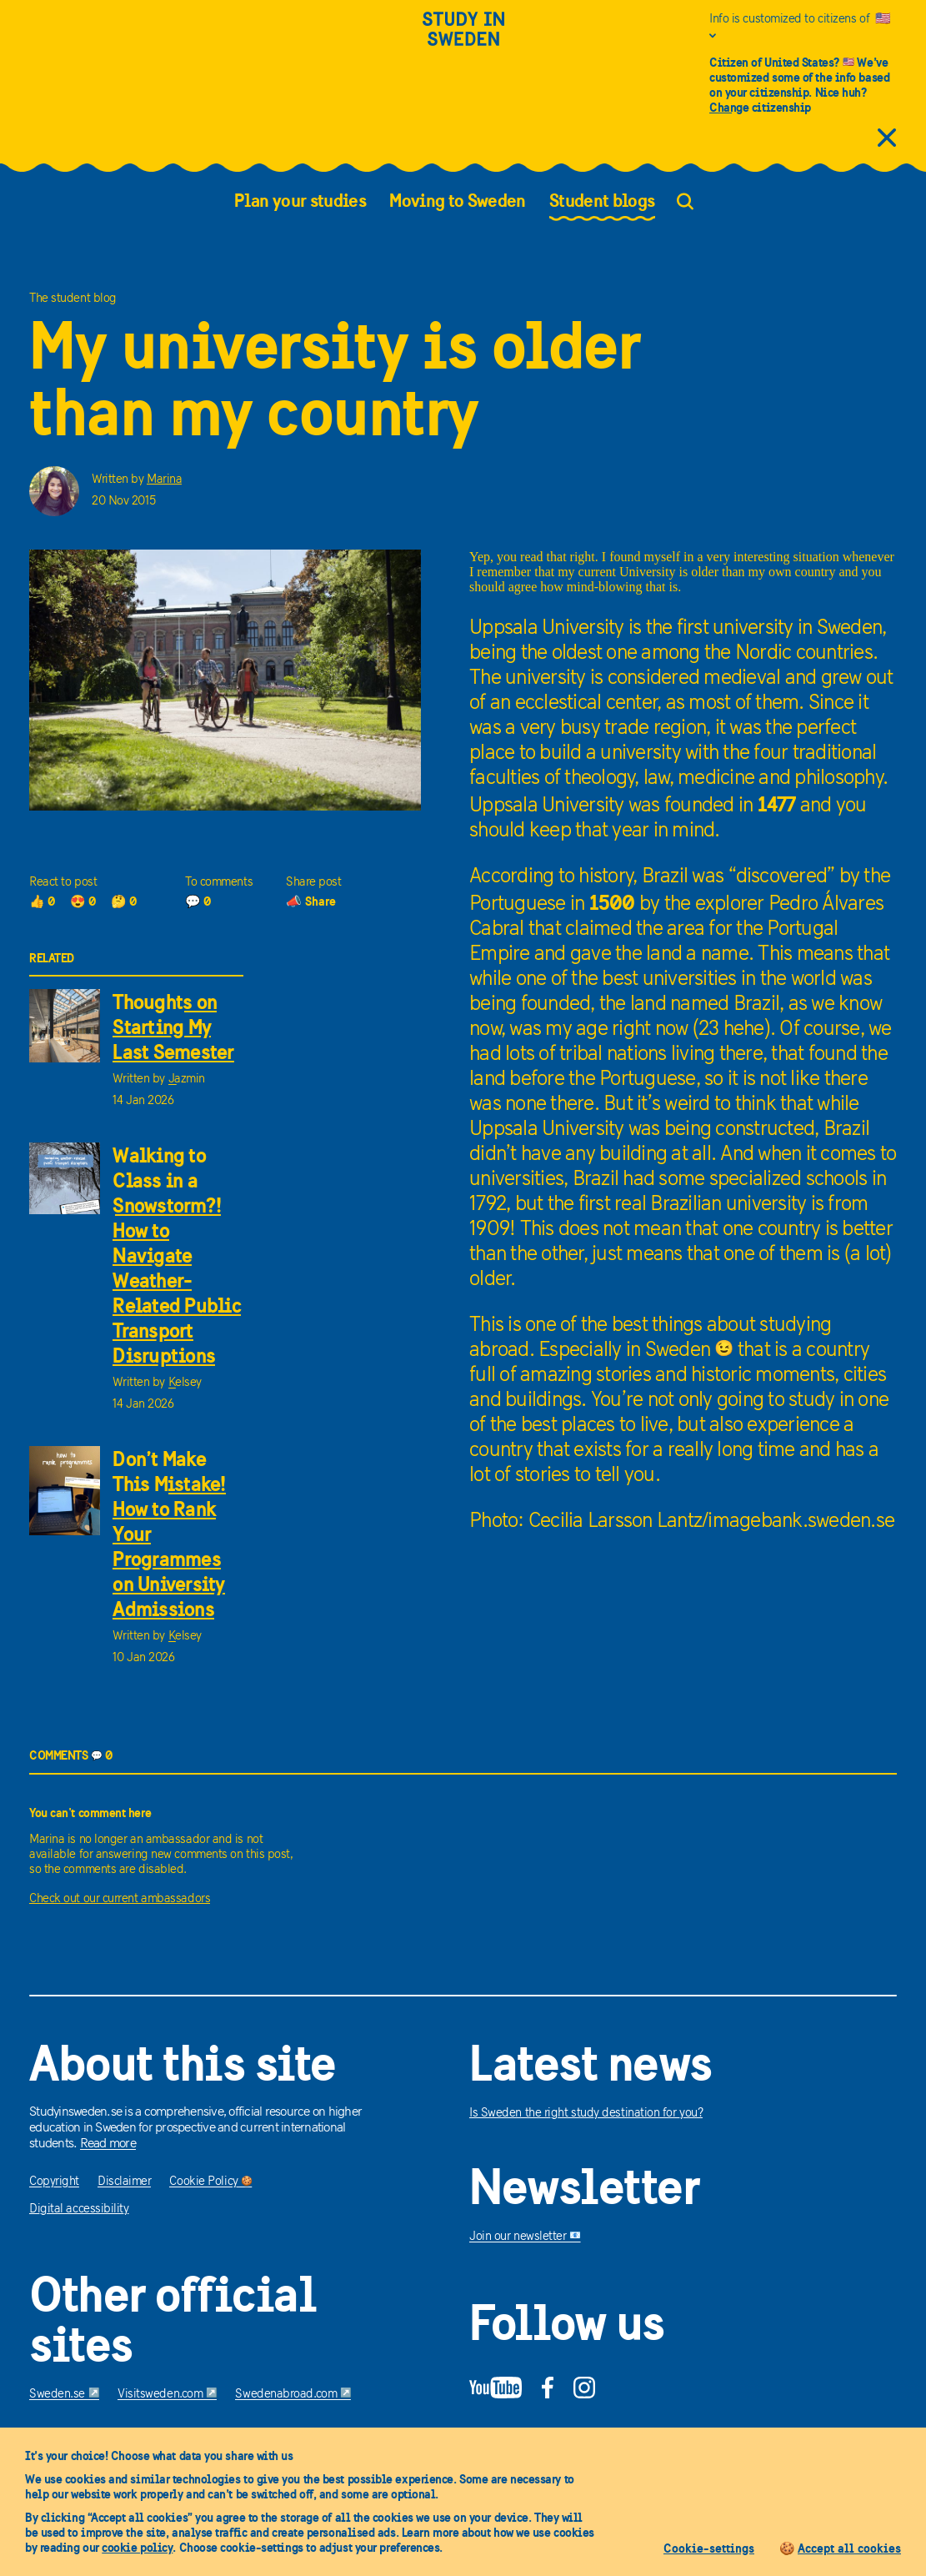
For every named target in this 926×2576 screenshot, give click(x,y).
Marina (164, 480)
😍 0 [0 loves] (83, 901)
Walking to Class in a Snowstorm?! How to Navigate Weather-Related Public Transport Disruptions (177, 1255)
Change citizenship (760, 107)
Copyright (54, 2182)
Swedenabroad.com (293, 2394)
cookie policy (137, 2547)
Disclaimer (125, 2182)
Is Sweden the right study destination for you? (586, 2113)
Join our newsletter (525, 2237)
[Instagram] (584, 2387)
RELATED (51, 958)
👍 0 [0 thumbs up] (42, 901)
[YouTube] (495, 2387)
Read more (108, 2144)
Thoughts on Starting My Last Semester (173, 1026)
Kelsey (185, 1383)
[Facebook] (547, 2387)
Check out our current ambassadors (119, 1899)
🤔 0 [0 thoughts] (124, 901)
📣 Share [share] (311, 901)
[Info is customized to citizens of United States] (803, 28)
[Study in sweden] (463, 39)
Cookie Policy (210, 2182)
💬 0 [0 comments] (198, 901)
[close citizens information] (887, 139)
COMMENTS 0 (71, 1755)
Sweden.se (64, 2394)
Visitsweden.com (167, 2394)
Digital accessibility (79, 2209)
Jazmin (186, 1079)
